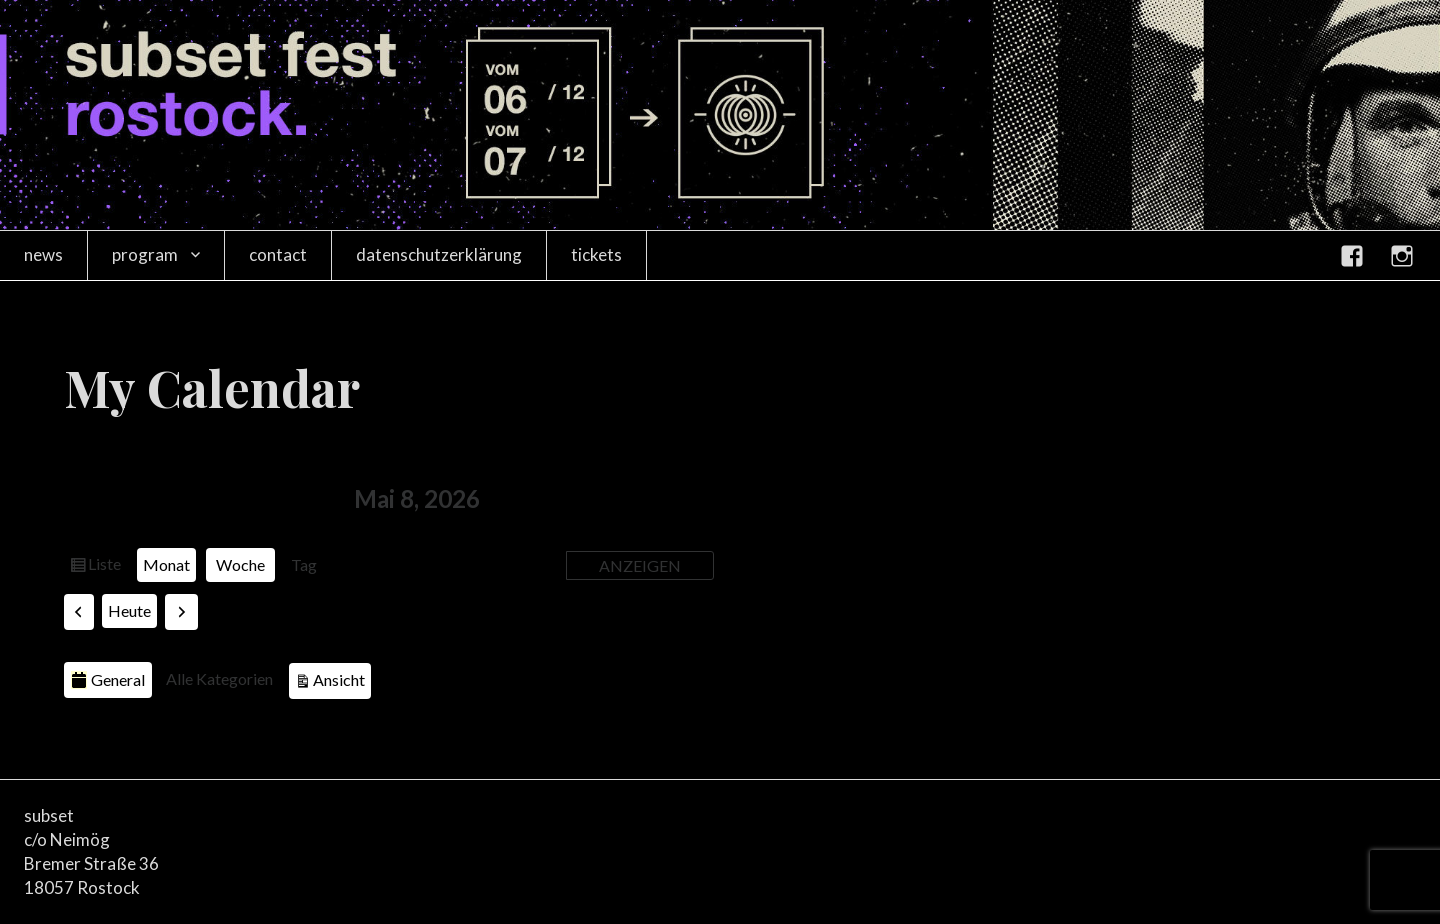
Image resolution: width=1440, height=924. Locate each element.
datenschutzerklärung (439, 254)
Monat (166, 564)
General (108, 679)
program (145, 254)
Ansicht (342, 677)
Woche (240, 564)
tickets (596, 254)
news (43, 254)
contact (278, 254)
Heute (129, 610)
